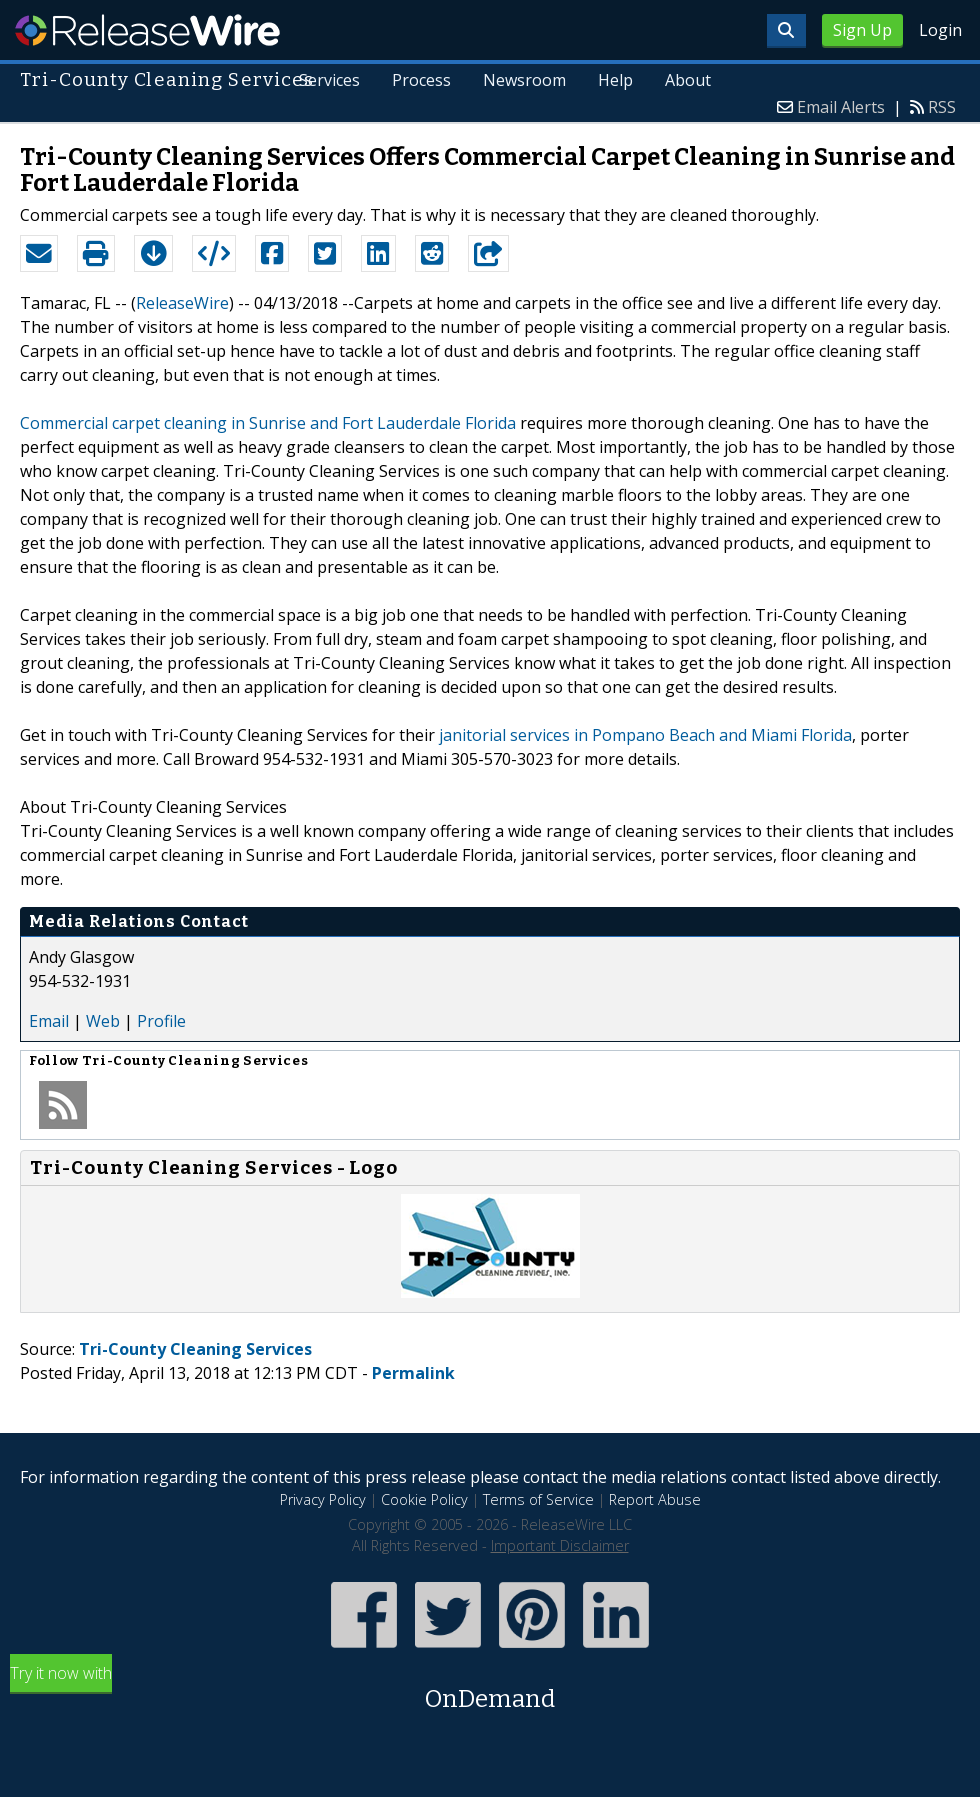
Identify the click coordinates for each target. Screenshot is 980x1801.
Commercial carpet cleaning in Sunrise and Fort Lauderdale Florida (268, 423)
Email (49, 1021)
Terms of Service (538, 1499)
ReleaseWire (147, 30)
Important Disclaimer (560, 1545)
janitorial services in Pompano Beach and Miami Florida (645, 735)
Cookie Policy (424, 1499)
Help (615, 80)
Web (103, 1021)
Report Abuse (655, 1499)
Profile (161, 1021)
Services (329, 80)
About (688, 80)
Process (421, 80)
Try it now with (490, 1689)
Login (940, 30)
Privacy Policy (323, 1499)
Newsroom (524, 80)
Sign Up (862, 30)
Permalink (413, 1373)
